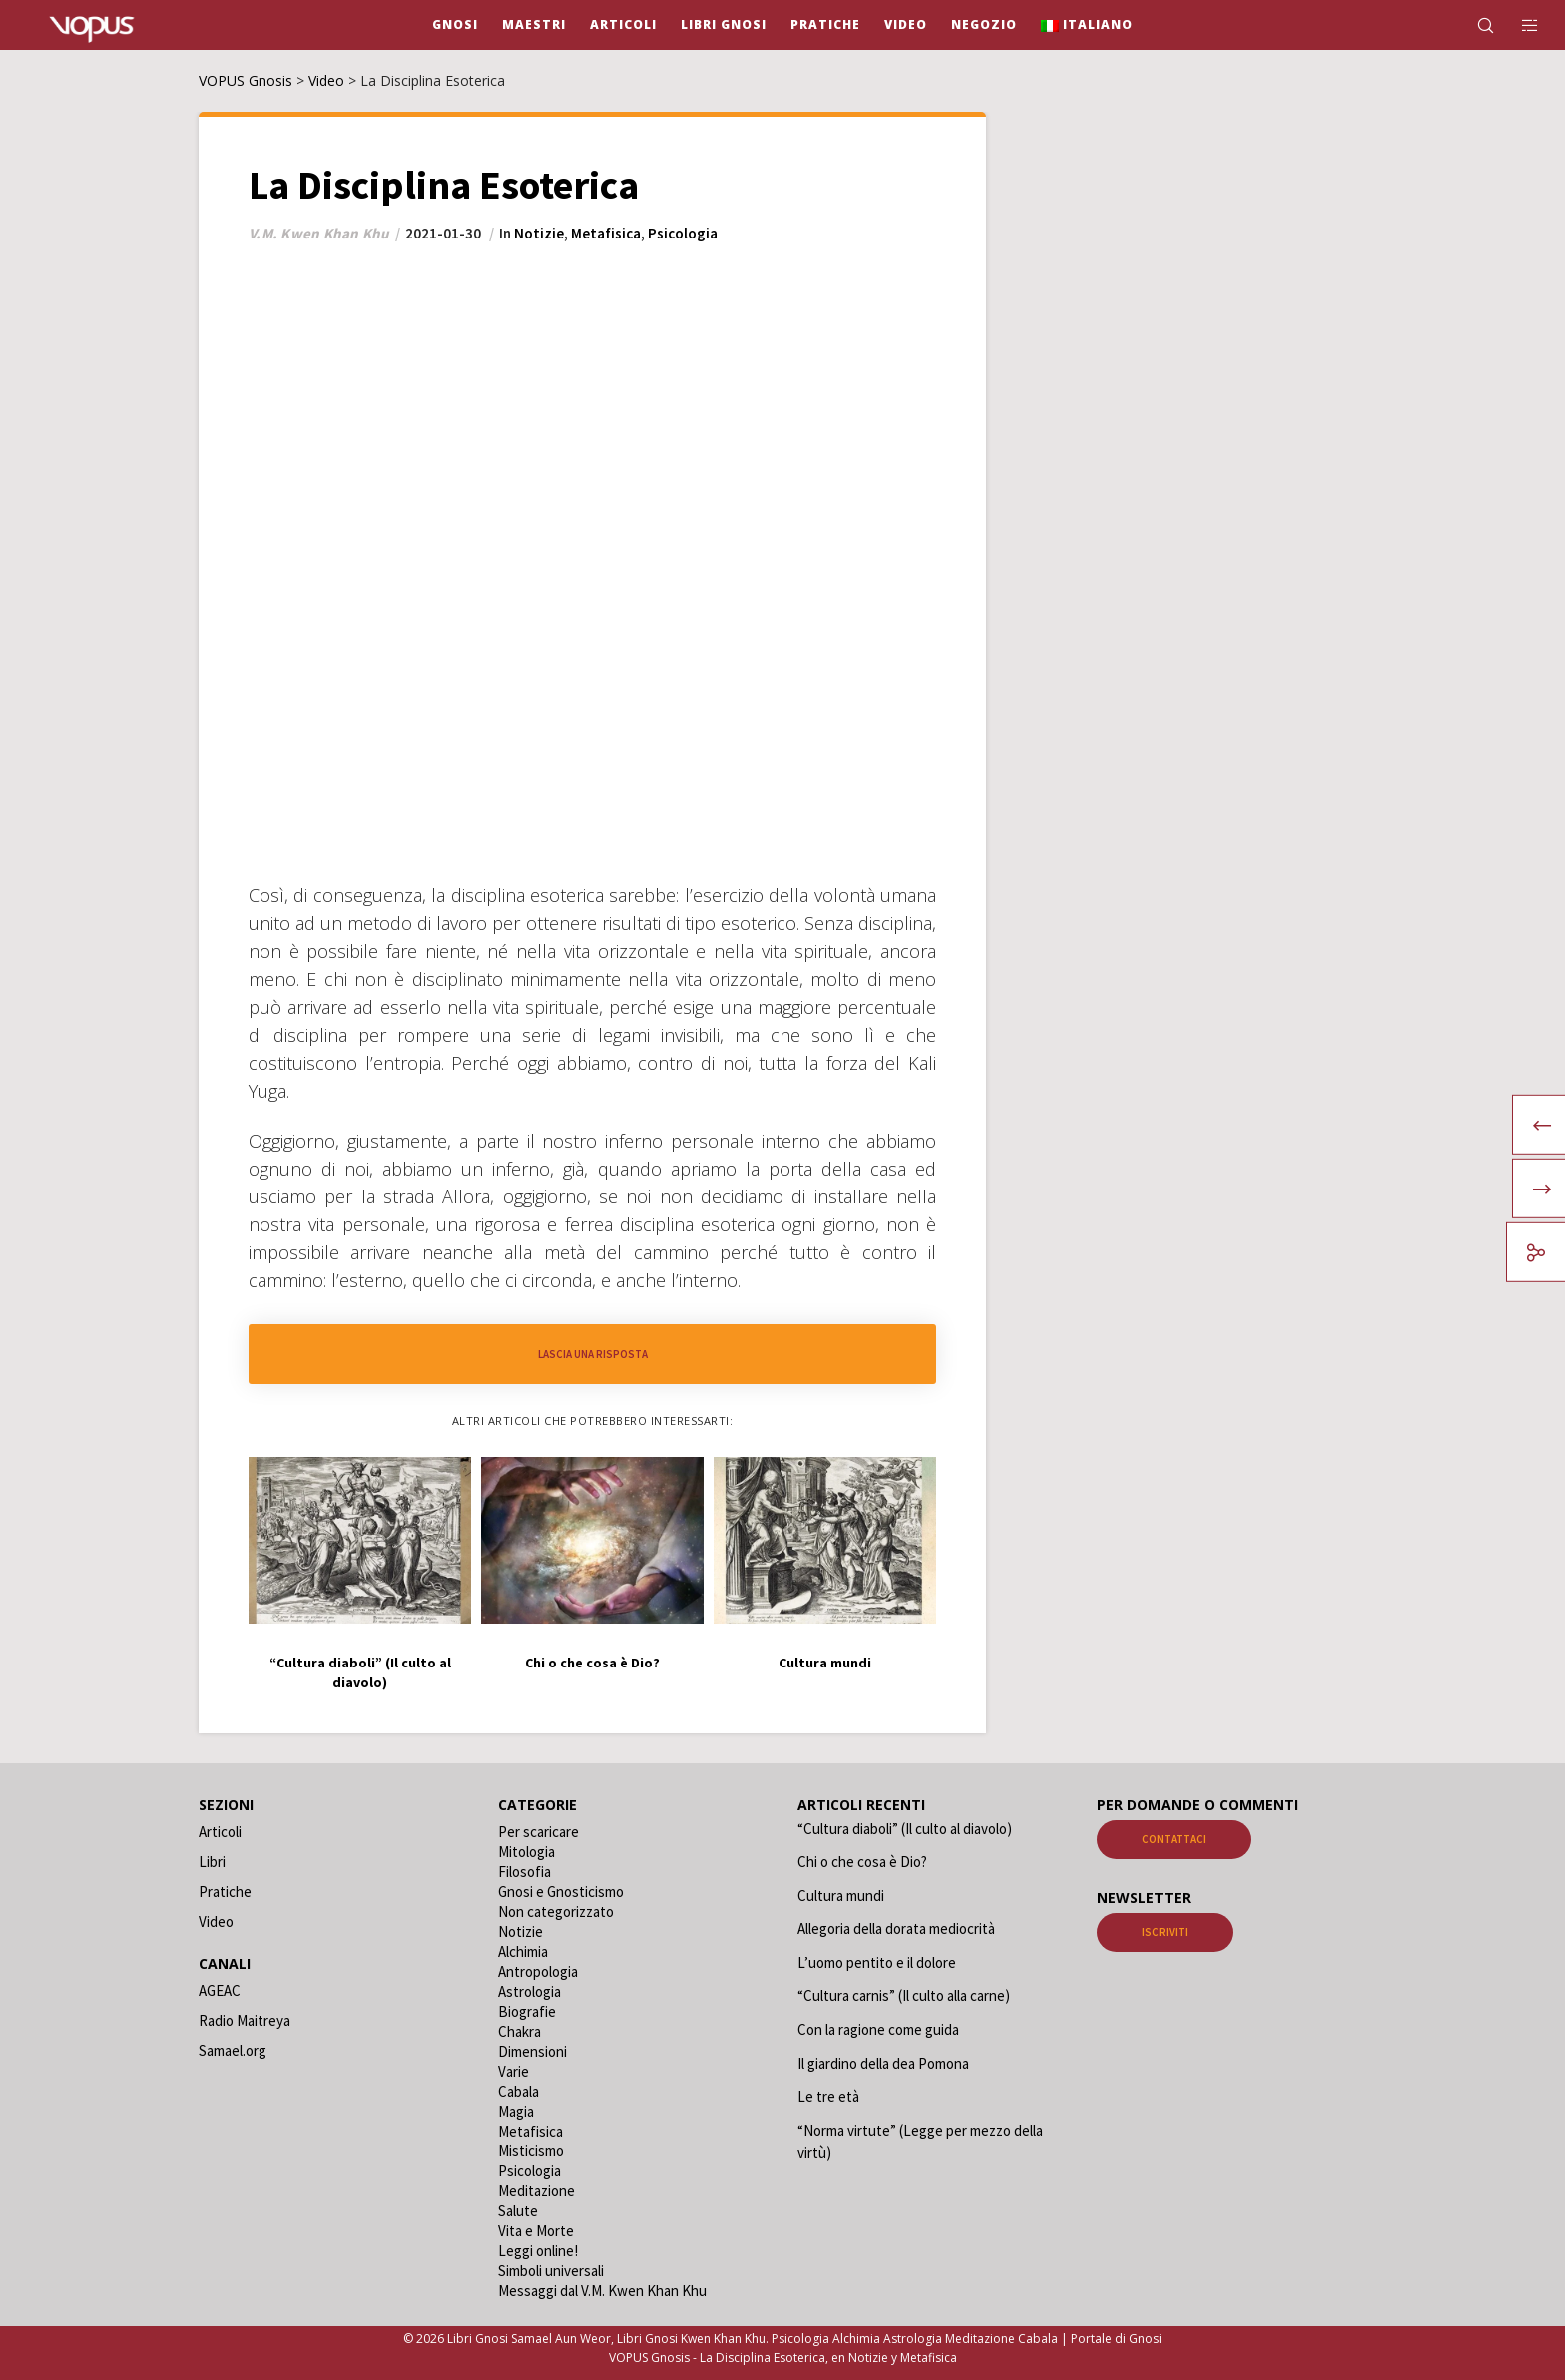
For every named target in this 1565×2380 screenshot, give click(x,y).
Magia (516, 2111)
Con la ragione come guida (878, 2029)
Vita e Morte (536, 2230)
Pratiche (225, 1891)
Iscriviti (1165, 1932)
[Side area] (1517, 25)
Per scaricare (538, 1831)
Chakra (519, 2031)
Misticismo (531, 2151)
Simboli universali (551, 2270)
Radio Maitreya (244, 2020)
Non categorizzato (556, 1911)
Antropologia (538, 1971)
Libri (212, 1861)
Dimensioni (532, 2051)
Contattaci (1174, 1839)
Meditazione (536, 2190)
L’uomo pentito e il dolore (876, 1962)
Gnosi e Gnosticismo (561, 1891)
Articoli (220, 1831)
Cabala (518, 2091)
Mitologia (526, 1851)
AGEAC (220, 1990)
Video (216, 1921)
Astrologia (529, 1991)
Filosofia (524, 1871)
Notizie (539, 233)
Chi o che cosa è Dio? (862, 1861)
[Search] (1472, 25)
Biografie (527, 2011)
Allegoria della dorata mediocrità (896, 1928)
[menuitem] (1087, 25)
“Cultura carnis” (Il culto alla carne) (903, 1995)
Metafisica (606, 233)
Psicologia (683, 233)
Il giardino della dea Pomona (883, 2063)
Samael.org (232, 2050)
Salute (518, 2210)
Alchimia (523, 1951)
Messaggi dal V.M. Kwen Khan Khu (602, 2290)
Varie (513, 2071)
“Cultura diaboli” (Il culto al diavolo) (904, 1828)
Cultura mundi (840, 1895)
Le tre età (828, 2096)
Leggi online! (538, 2250)
